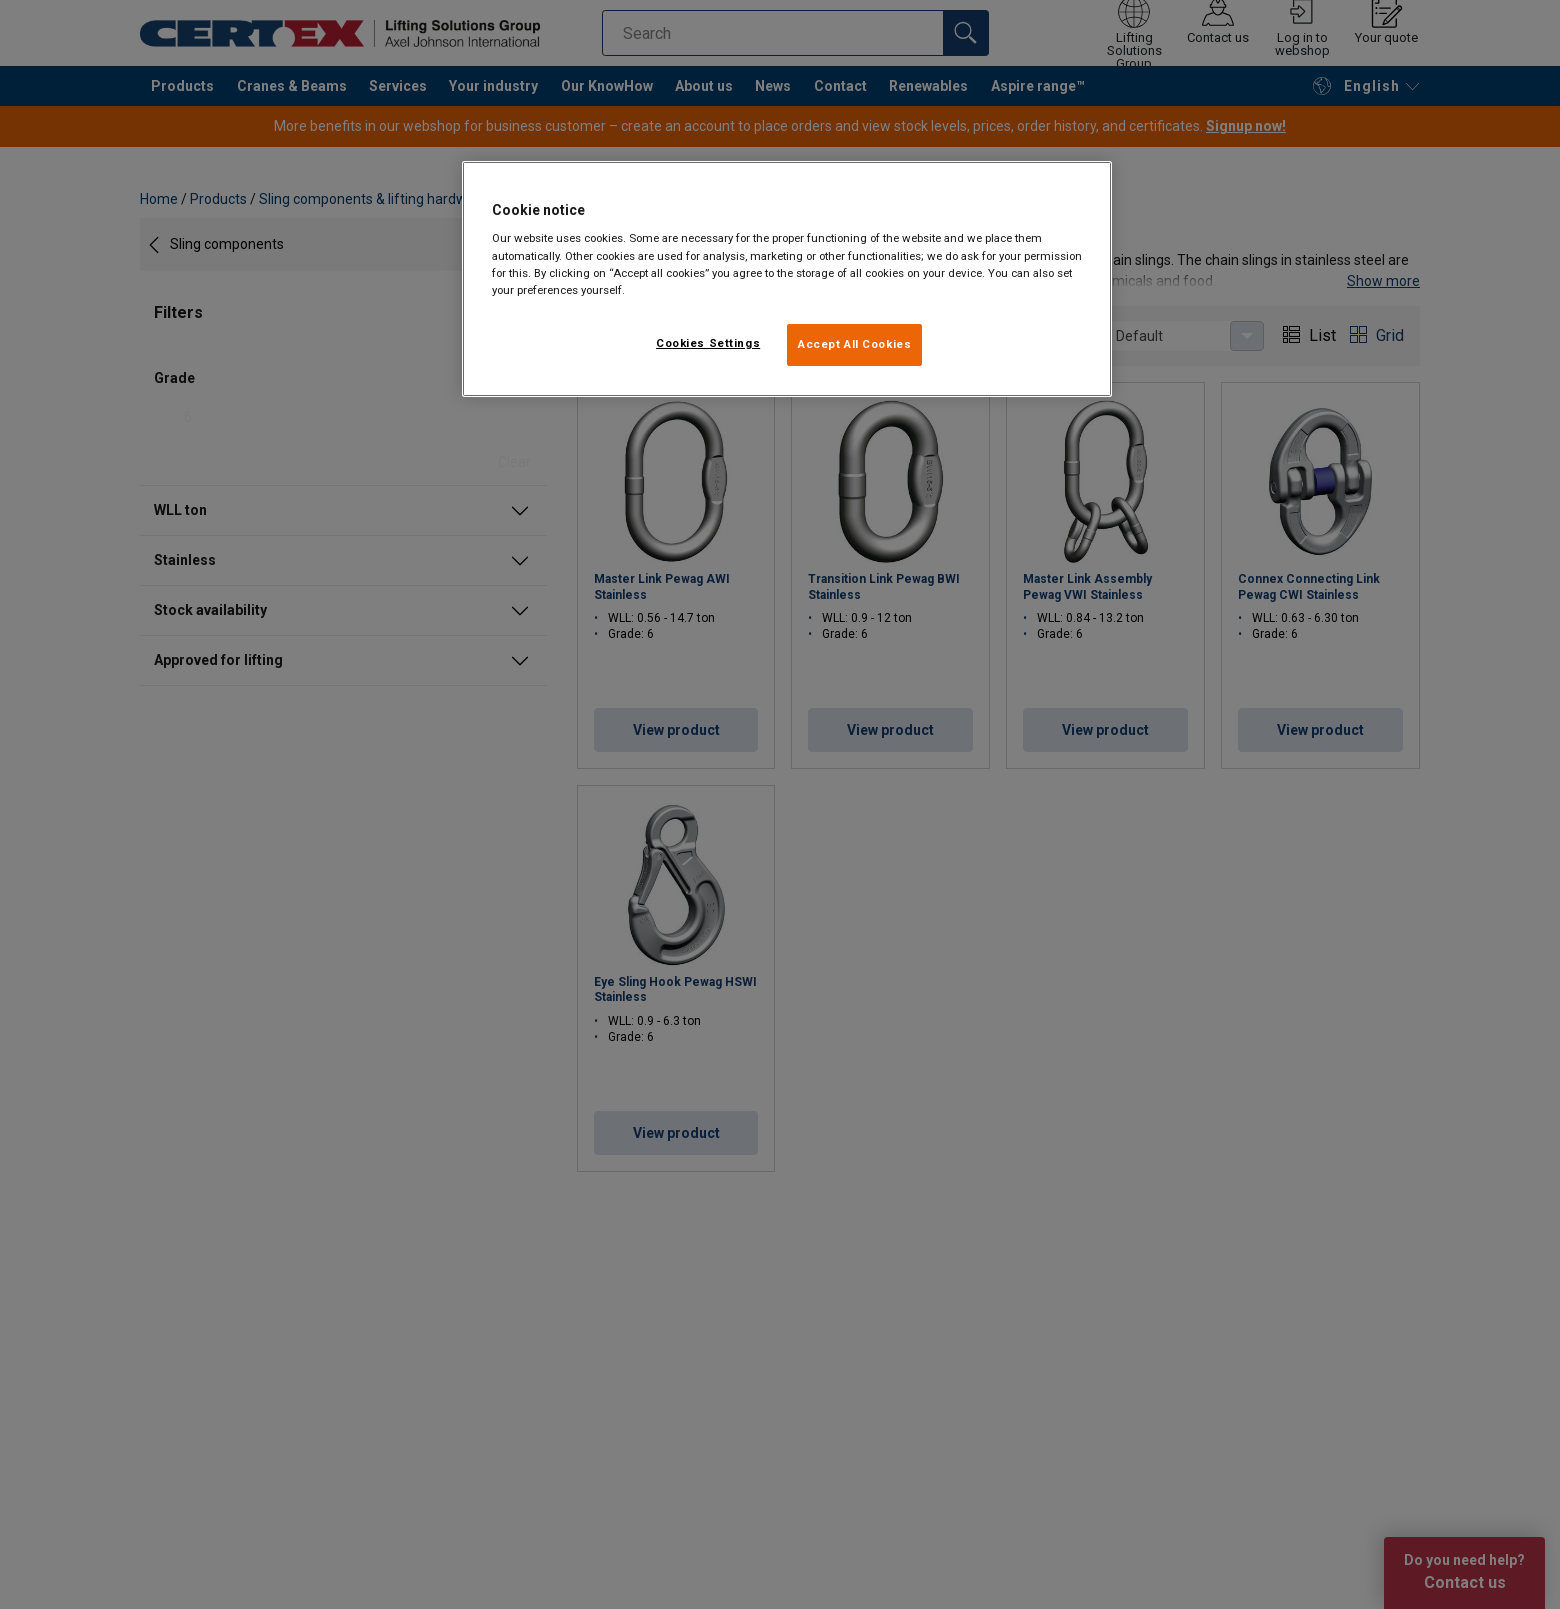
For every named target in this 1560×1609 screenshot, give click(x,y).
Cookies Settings (708, 343)
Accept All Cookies (854, 344)
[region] (787, 279)
